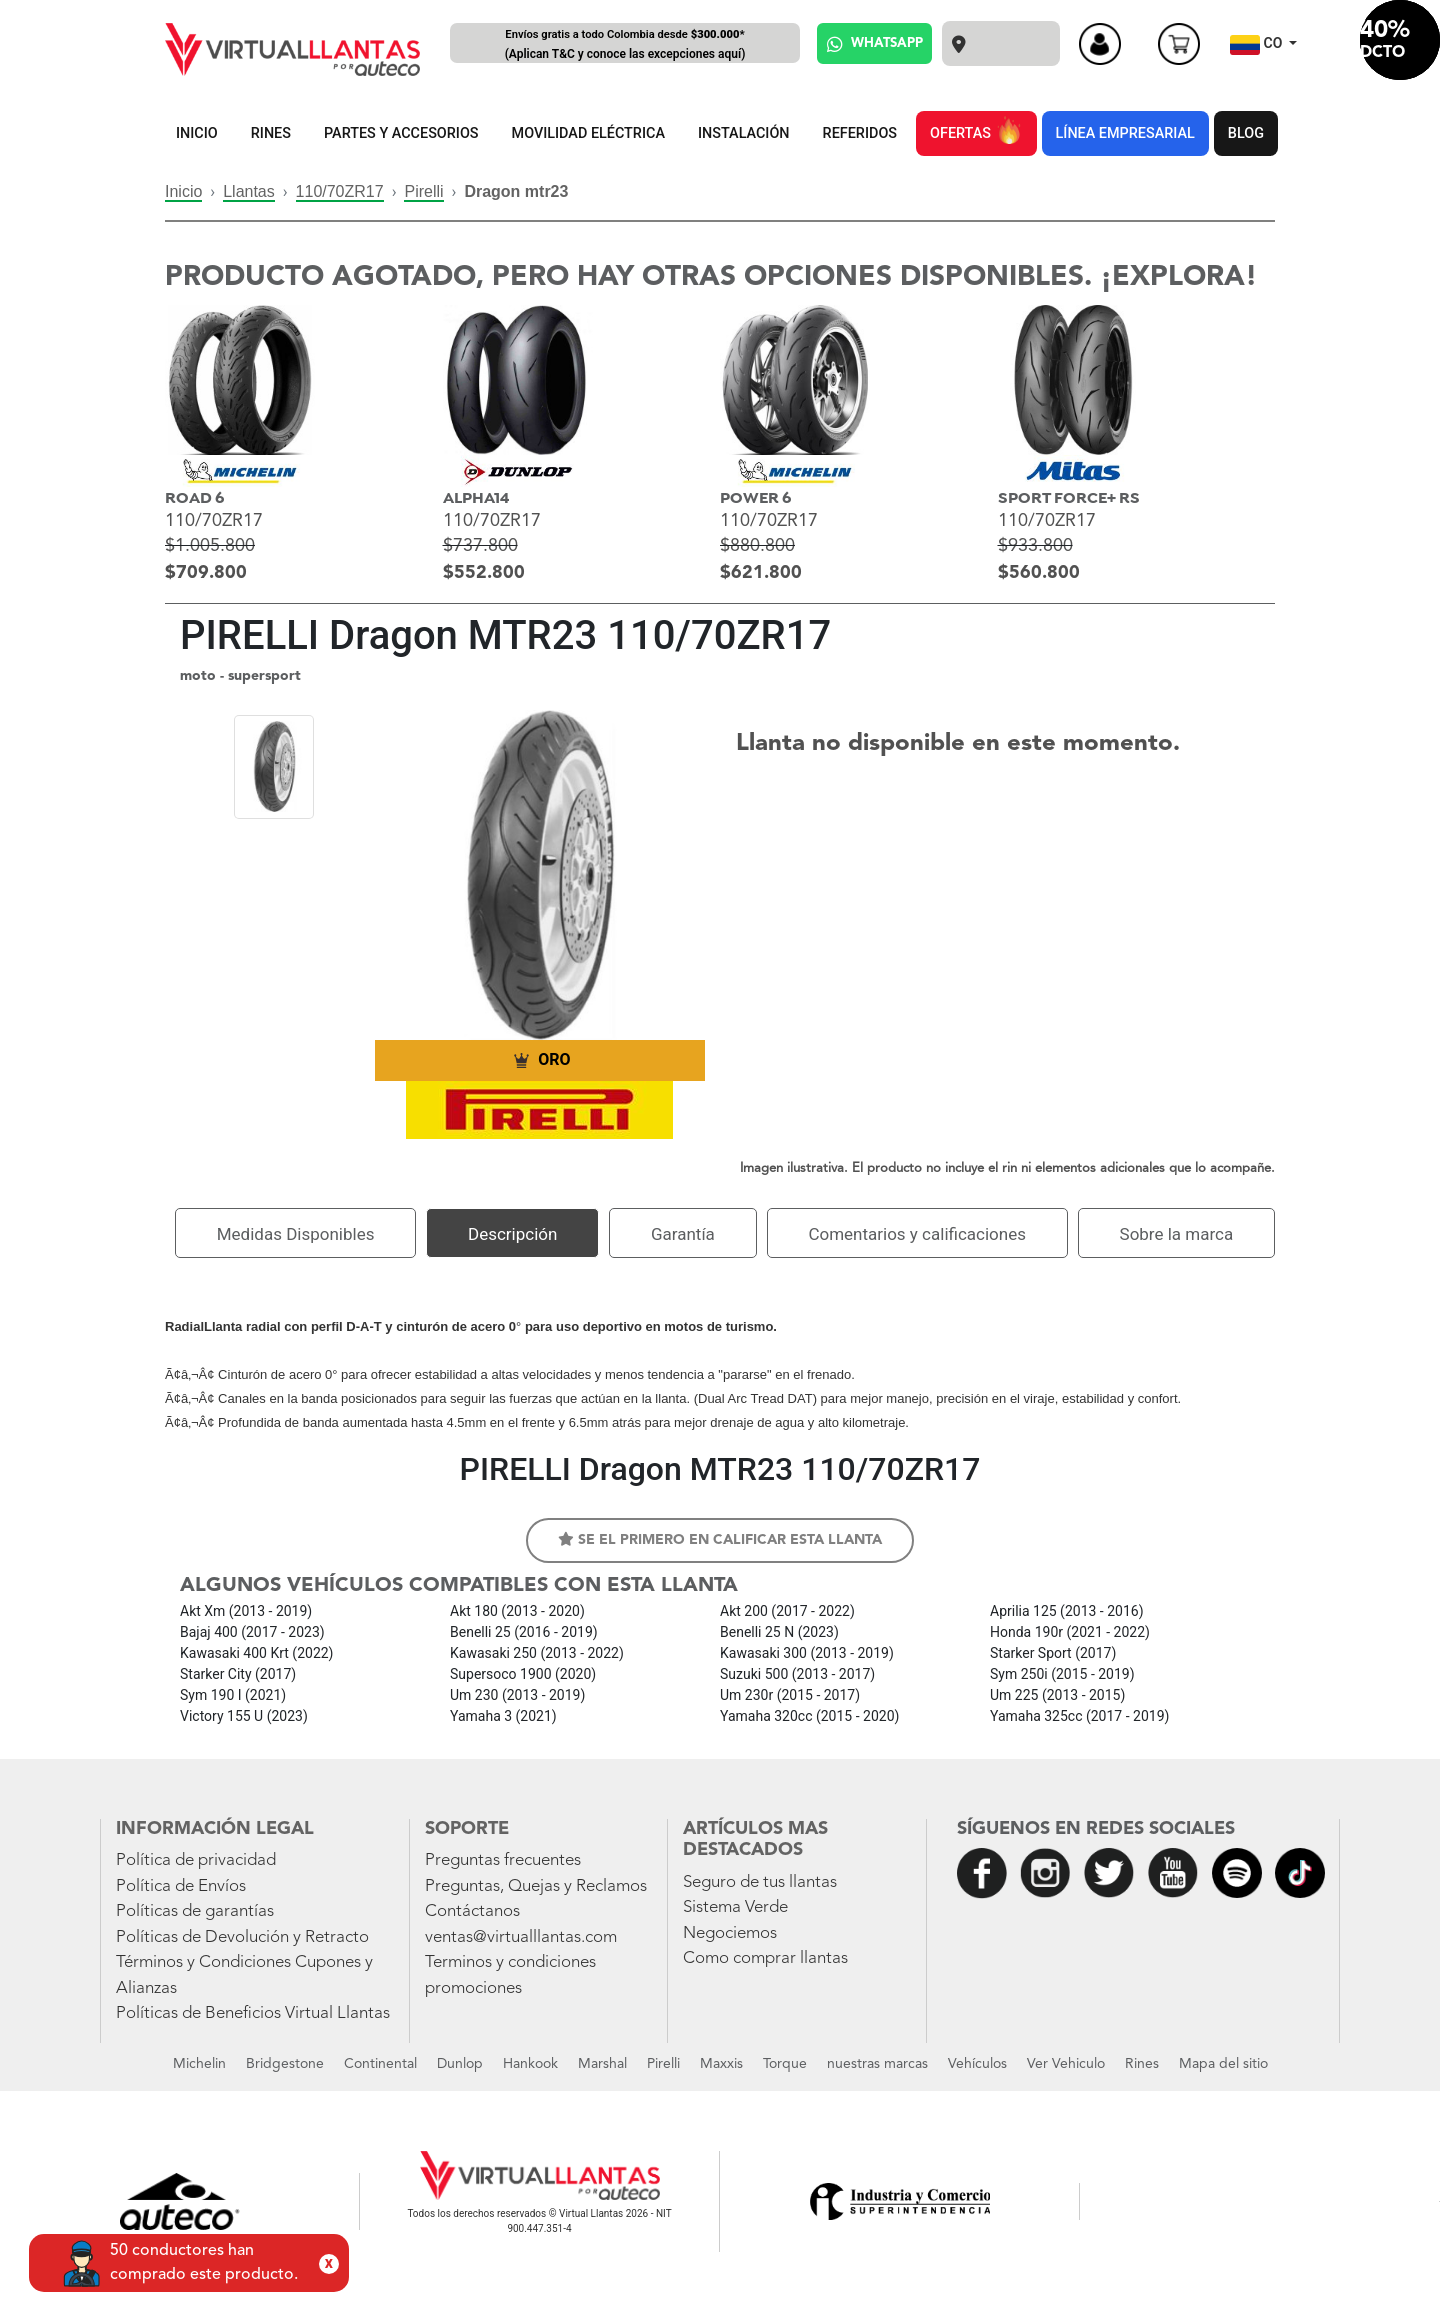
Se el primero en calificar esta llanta (720, 1539)
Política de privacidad (196, 1860)
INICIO (197, 133)
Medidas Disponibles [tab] (296, 1234)
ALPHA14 (476, 498)
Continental (380, 2064)
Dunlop (460, 2064)
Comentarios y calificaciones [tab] (917, 1234)
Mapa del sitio (1223, 2064)
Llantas (249, 191)
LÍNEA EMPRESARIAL (1125, 133)
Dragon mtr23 (516, 191)
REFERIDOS (860, 133)
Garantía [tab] (683, 1234)
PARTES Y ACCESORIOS (401, 133)
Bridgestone (285, 2064)
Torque (785, 2064)
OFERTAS (976, 130)
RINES (271, 133)
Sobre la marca (1177, 1234)
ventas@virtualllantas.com (521, 1937)
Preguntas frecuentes (503, 1860)
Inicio (183, 191)
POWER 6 (755, 498)
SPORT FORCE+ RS (1069, 498)
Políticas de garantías (195, 1911)
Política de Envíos (181, 1886)
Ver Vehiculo (1066, 2064)
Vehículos (977, 2064)
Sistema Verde (735, 1907)
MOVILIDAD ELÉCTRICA (588, 133)
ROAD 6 (194, 498)
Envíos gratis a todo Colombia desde (625, 45)
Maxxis (721, 2064)
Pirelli (423, 191)
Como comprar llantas (765, 1958)
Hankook (530, 2064)
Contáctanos (472, 1911)
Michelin (199, 2064)
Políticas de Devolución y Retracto (242, 1937)
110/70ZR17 (340, 191)
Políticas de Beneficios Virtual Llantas (253, 2013)
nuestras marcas (877, 2064)
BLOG (1246, 133)
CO (1258, 45)
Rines (1142, 2064)
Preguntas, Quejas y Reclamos (536, 1886)
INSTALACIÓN (744, 133)
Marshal (602, 2064)
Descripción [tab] (512, 1234)
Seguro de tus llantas (760, 1882)
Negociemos (730, 1933)
